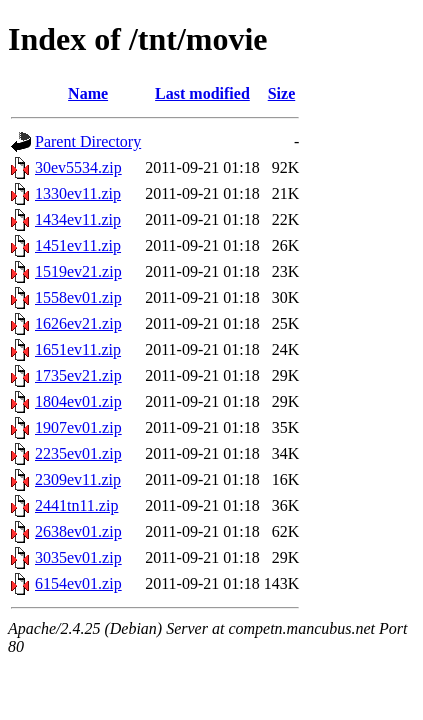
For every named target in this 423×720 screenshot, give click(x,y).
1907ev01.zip (78, 427)
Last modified (202, 93)
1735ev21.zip (78, 375)
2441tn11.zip (76, 505)
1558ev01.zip (78, 297)
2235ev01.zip (78, 453)
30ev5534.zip (78, 167)
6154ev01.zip (78, 583)
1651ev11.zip (78, 349)
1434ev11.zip (78, 219)
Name (88, 93)
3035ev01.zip (78, 557)
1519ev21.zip (78, 271)
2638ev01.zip (78, 531)
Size (282, 93)
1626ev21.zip (78, 323)
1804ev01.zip (78, 401)
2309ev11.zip (78, 479)
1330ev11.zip (78, 193)
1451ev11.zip (78, 245)
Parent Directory (88, 141)
